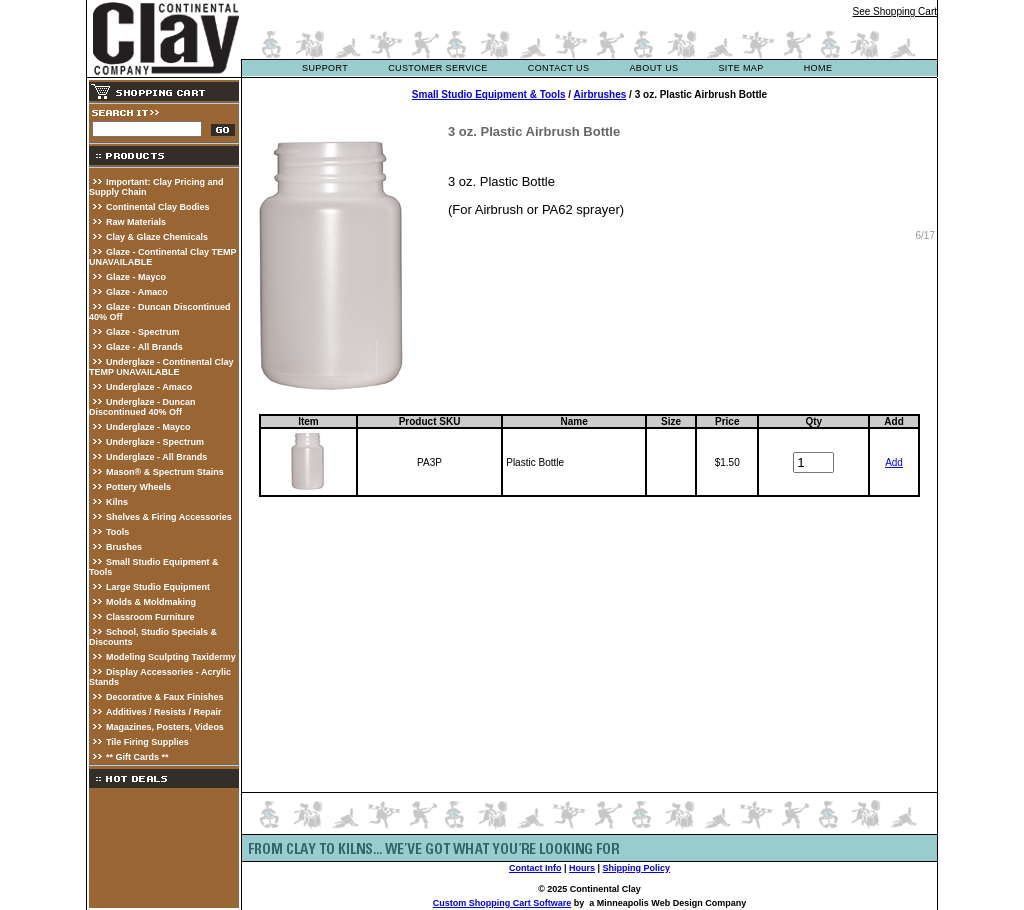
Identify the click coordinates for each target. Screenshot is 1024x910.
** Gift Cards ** (137, 757)
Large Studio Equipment (158, 587)
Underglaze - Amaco (149, 387)
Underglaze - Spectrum (155, 442)
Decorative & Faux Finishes (165, 697)
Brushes (124, 547)
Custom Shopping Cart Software (502, 903)
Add (894, 462)
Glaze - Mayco (136, 277)
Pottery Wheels (138, 487)
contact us (559, 68)
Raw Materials (136, 222)
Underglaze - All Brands (156, 457)
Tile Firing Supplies (147, 742)
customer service (438, 68)
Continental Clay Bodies (158, 207)
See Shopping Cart (894, 11)
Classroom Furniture (150, 617)
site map (740, 68)
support (325, 68)
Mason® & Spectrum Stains (165, 472)
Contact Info (535, 868)
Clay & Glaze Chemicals (157, 237)
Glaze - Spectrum (143, 332)
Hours (582, 868)
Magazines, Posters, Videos (165, 727)
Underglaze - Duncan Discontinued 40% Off (142, 407)
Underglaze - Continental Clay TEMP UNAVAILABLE (161, 367)
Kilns (117, 502)
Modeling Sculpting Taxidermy (171, 657)
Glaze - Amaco (137, 292)
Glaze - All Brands (144, 347)
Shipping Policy (637, 868)
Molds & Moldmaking (151, 602)
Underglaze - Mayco (148, 427)
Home (818, 68)
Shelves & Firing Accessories (169, 517)
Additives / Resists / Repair (164, 712)
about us (653, 68)
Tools (117, 532)
